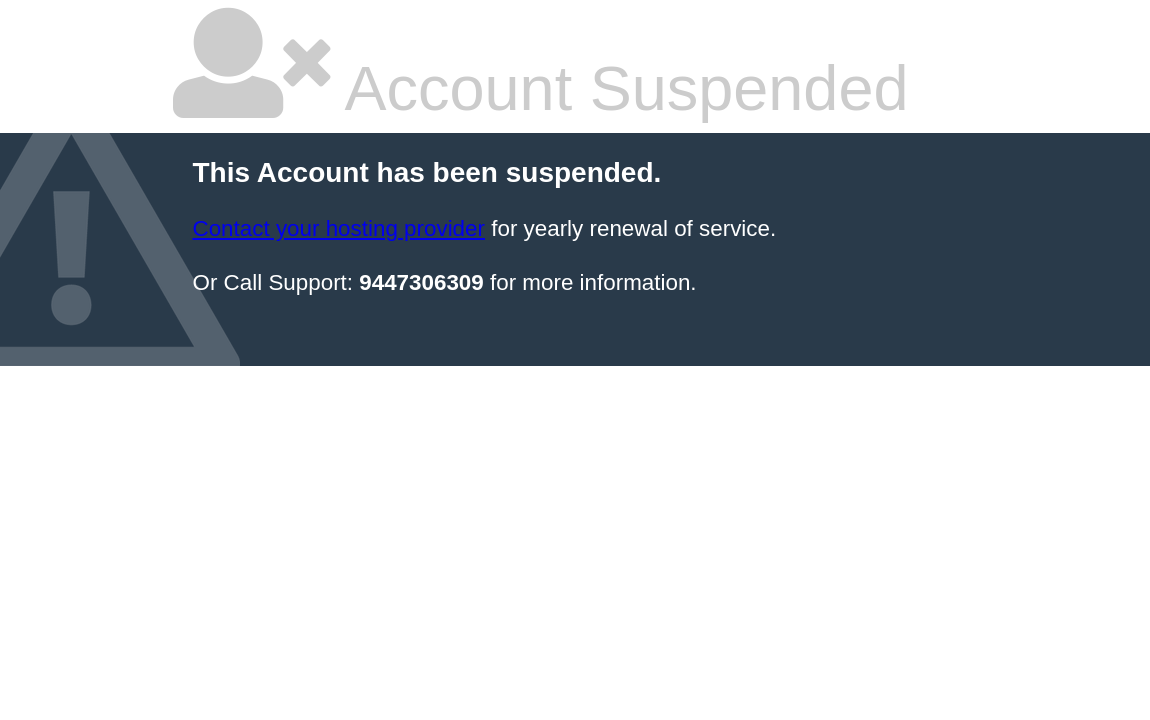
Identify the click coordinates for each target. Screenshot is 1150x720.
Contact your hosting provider (339, 228)
